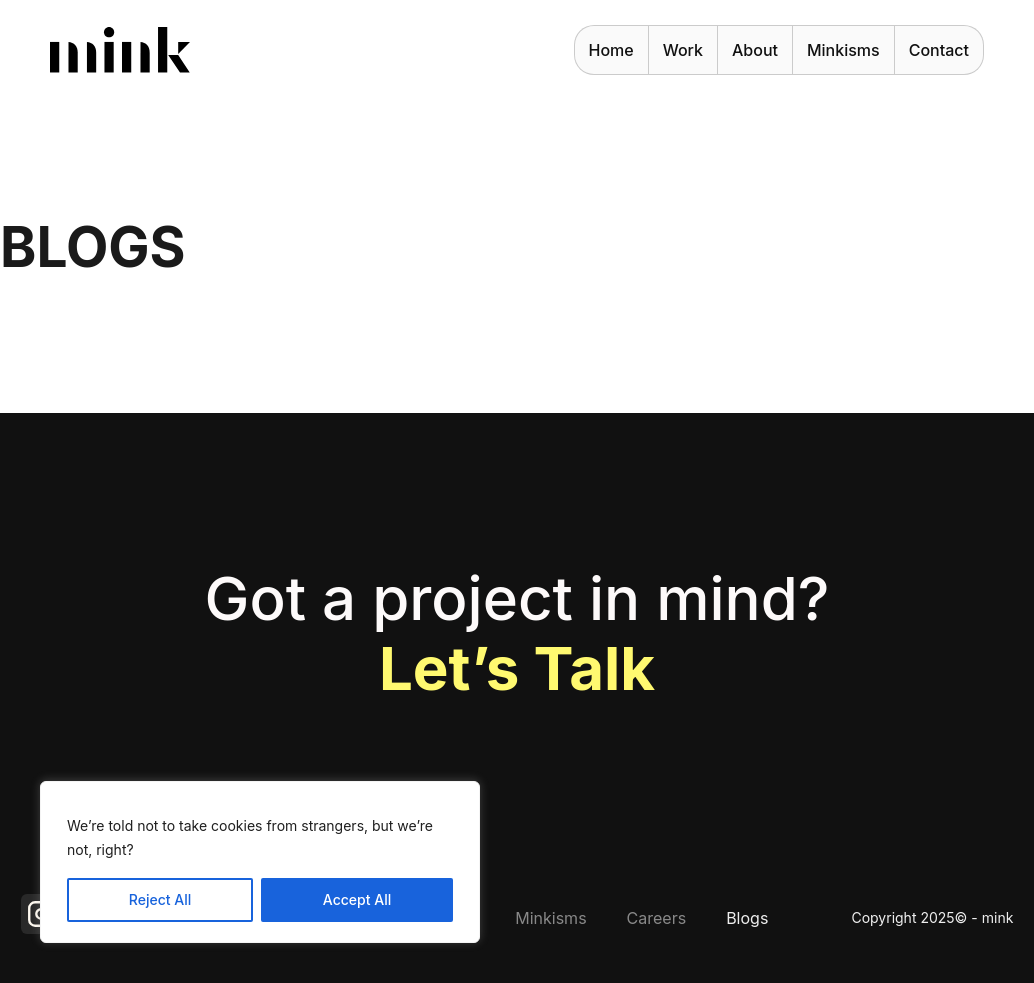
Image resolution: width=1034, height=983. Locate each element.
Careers (657, 918)
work (683, 50)
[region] (260, 862)
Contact (939, 50)
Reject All (160, 899)
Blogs (747, 918)
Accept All (357, 899)
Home (611, 50)
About (755, 50)
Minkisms (843, 50)
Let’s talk (517, 668)
